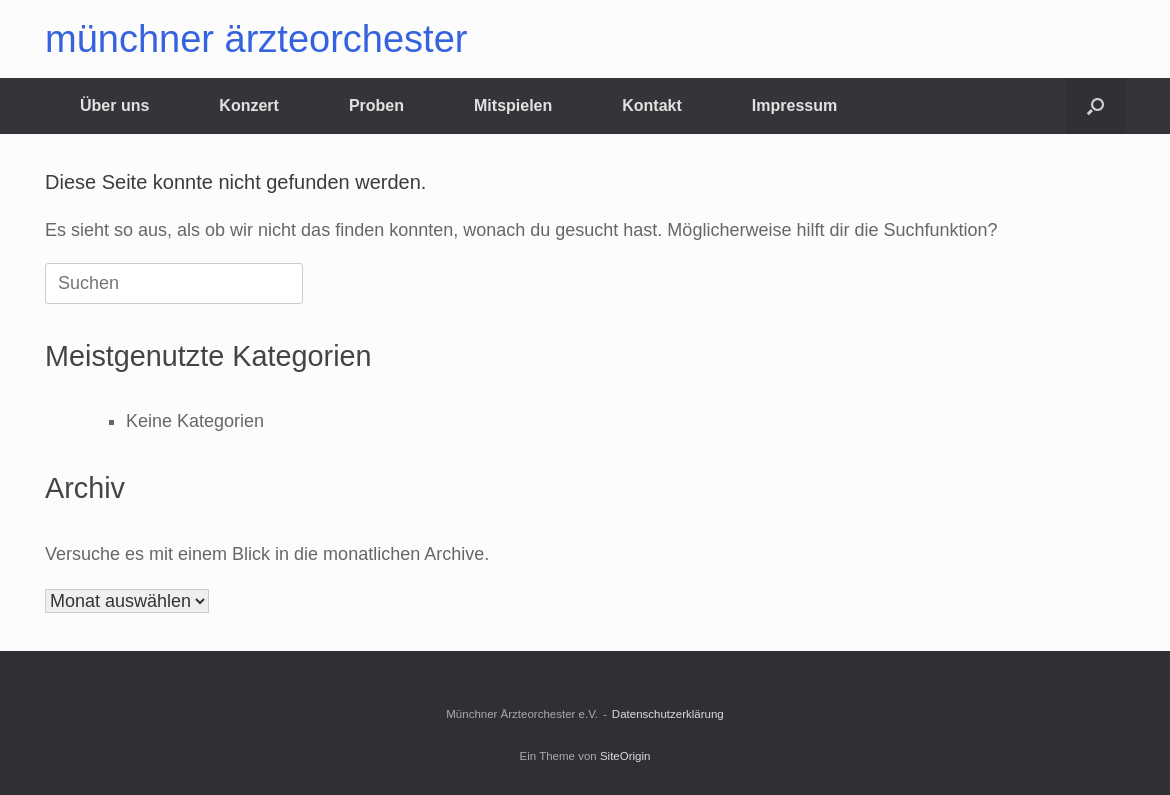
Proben (376, 105)
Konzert (249, 105)
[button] (1095, 106)
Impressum (794, 105)
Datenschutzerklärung (668, 714)
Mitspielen (513, 105)
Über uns (114, 105)
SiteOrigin (625, 756)
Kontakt (652, 105)
